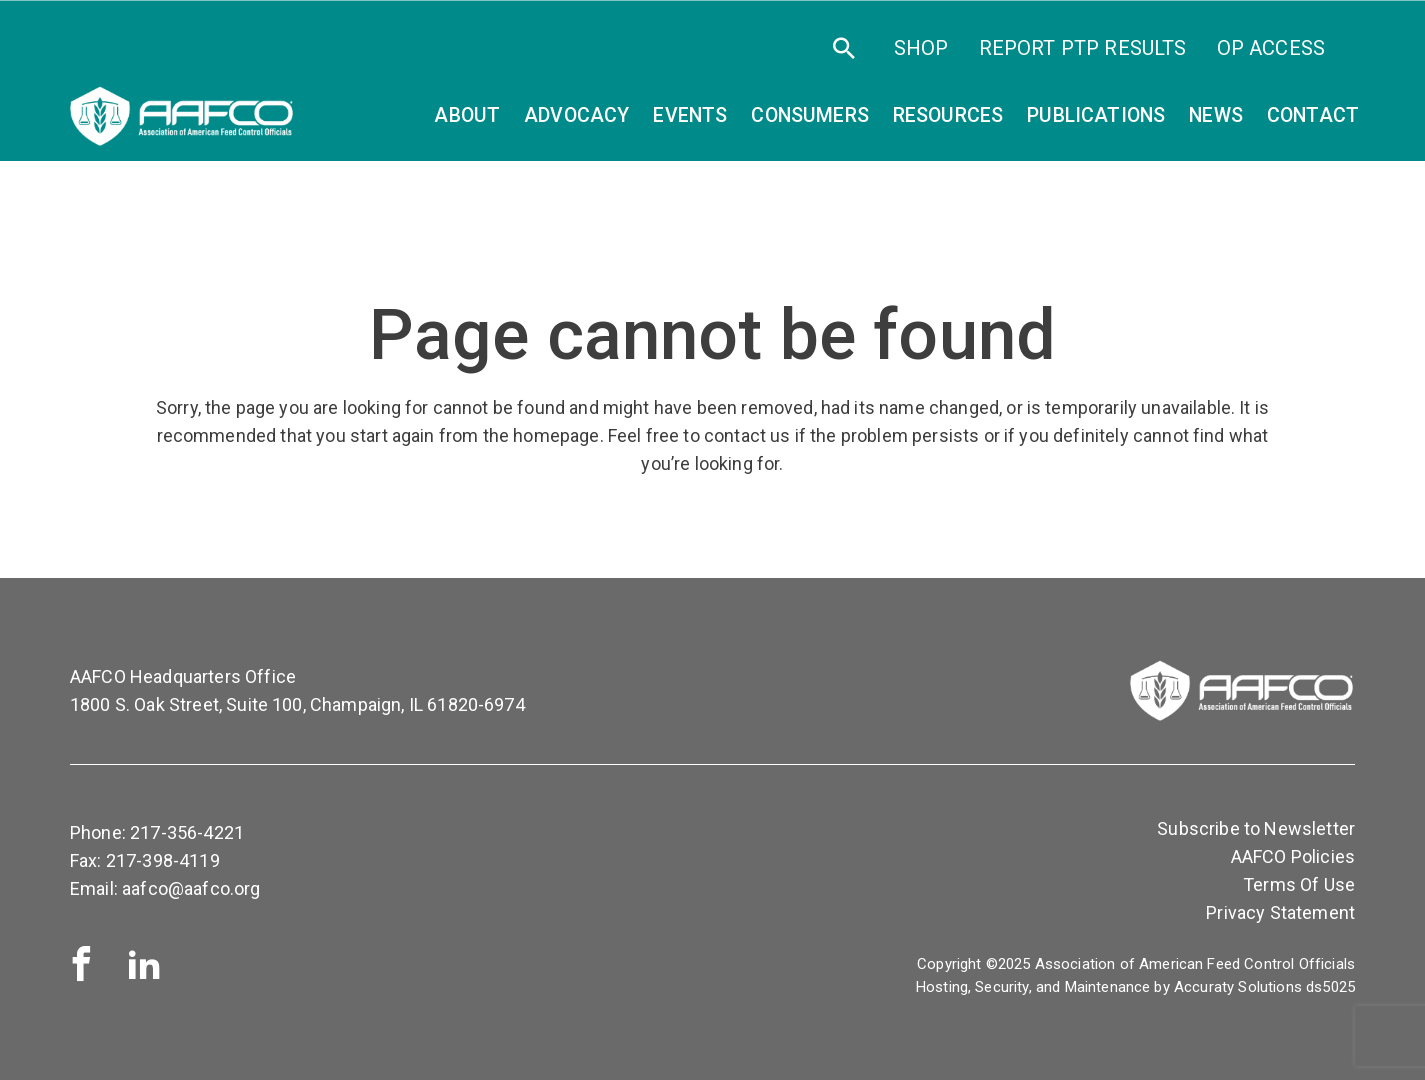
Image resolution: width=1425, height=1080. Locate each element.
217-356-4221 (187, 832)
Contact (1313, 115)
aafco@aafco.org (191, 888)
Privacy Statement (1280, 912)
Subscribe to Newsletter (1256, 828)
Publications (1096, 115)
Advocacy (576, 115)
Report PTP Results (1083, 48)
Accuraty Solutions (1238, 987)
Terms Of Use (1299, 884)
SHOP (921, 48)
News (1216, 115)
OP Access (1271, 48)
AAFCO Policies (1293, 856)
